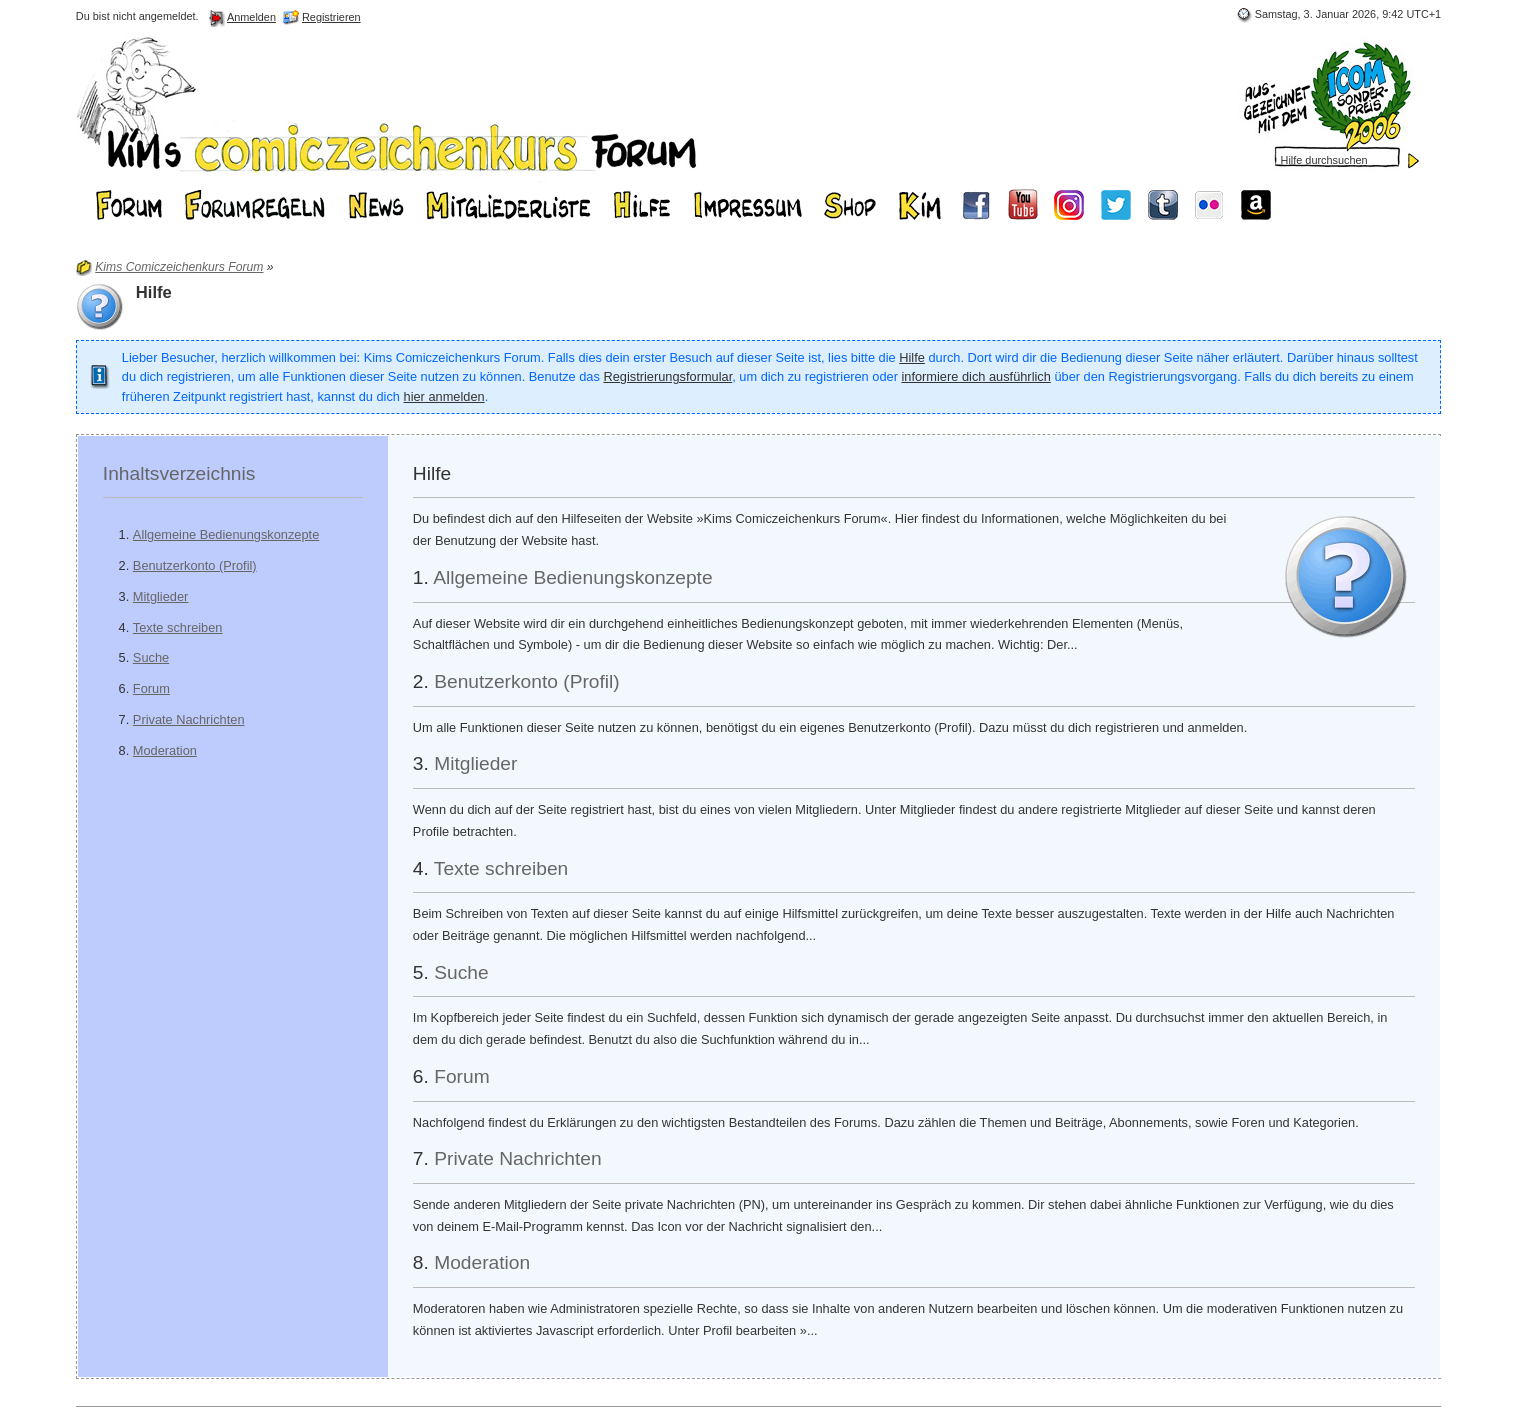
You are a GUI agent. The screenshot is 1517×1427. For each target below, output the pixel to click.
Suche (151, 657)
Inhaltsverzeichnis (179, 473)
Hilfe (912, 357)
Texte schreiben (178, 627)
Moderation (165, 750)
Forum (151, 688)
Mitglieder (160, 596)
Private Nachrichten (189, 719)
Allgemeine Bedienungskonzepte (226, 534)
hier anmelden (444, 396)
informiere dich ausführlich (975, 376)
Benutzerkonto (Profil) (195, 565)
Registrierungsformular (667, 376)
